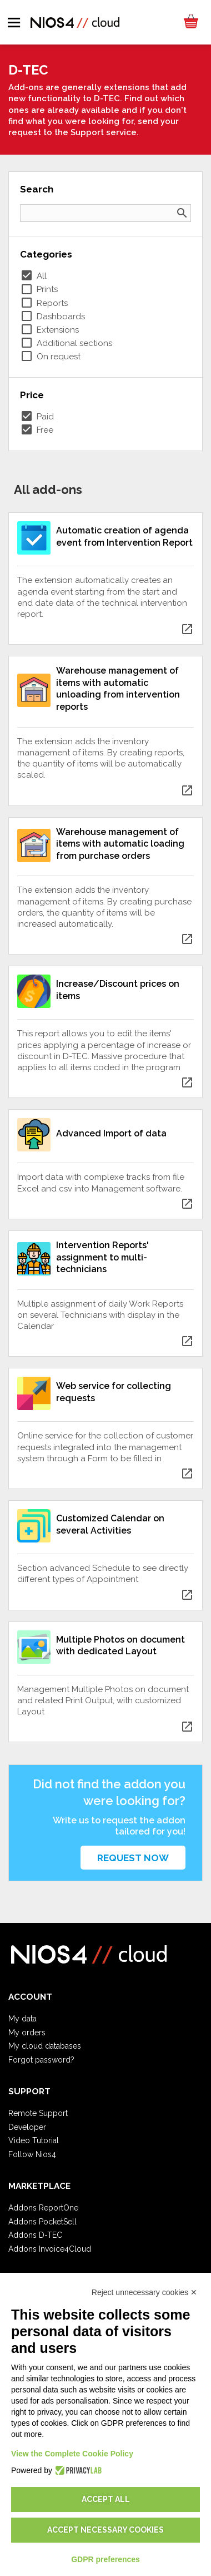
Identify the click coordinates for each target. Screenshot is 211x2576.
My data (22, 2018)
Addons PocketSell (42, 2221)
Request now (133, 1857)
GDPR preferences (105, 2559)
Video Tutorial (33, 2140)
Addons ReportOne (43, 2207)
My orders (27, 2032)
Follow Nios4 (32, 2154)
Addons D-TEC (35, 2235)
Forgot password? (41, 2059)
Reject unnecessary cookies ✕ (144, 2292)
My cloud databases (44, 2045)
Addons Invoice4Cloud (49, 2248)
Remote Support (38, 2113)
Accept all (106, 2499)
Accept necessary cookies (105, 2529)
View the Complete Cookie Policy (72, 2453)
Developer (27, 2127)
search (182, 213)
